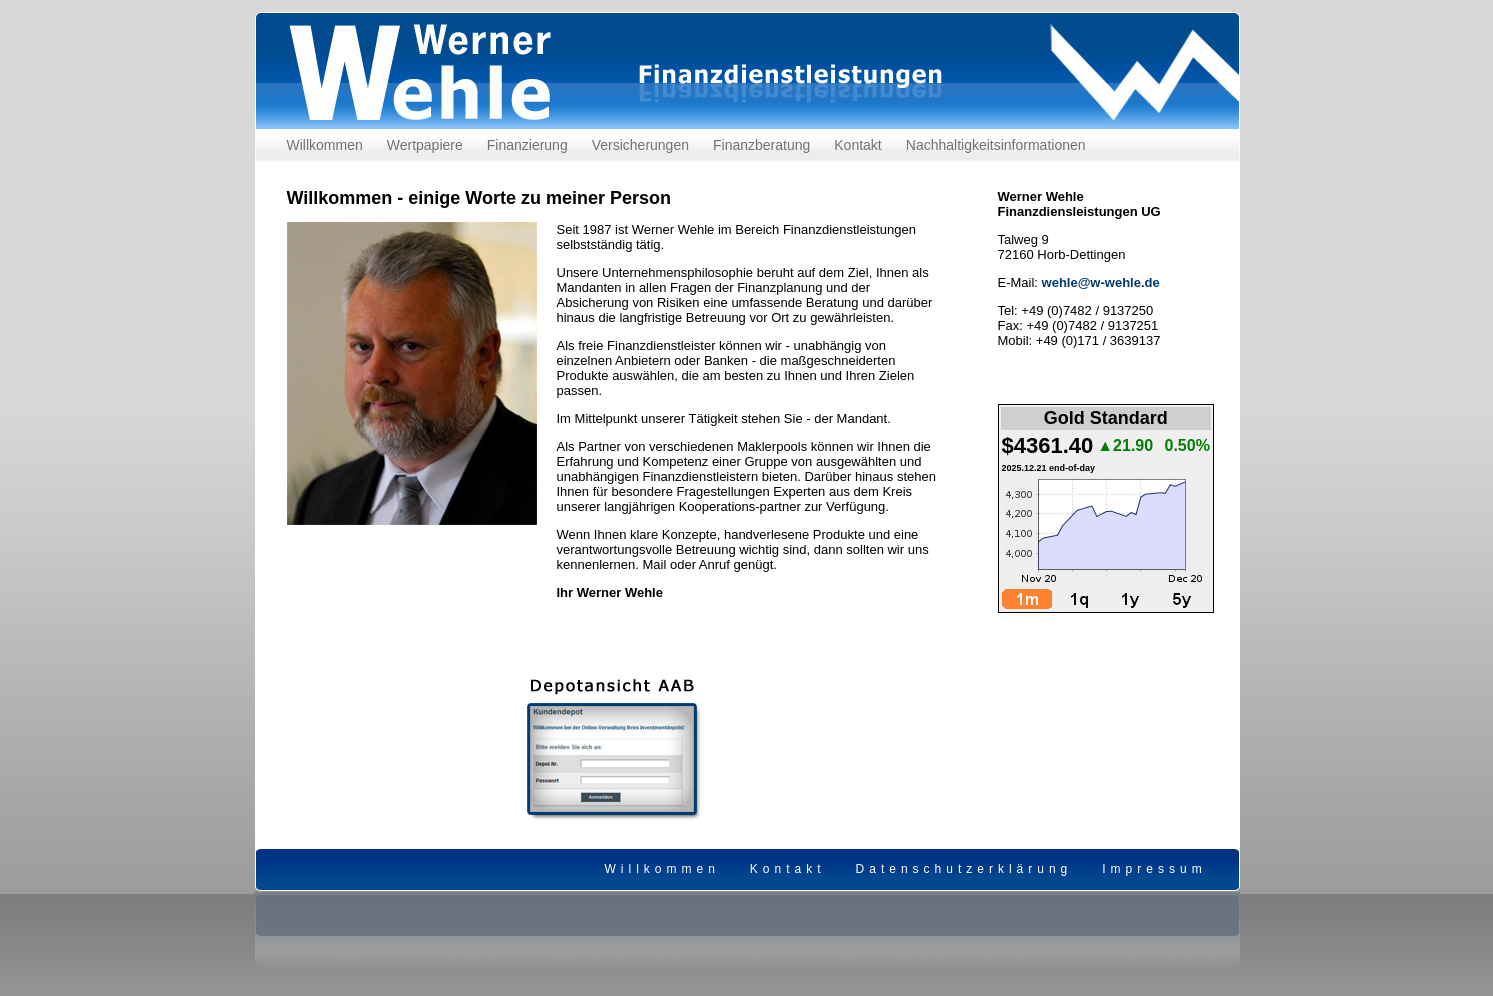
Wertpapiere (425, 145)
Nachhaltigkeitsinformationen (996, 145)
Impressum (1154, 869)
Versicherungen (640, 145)
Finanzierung (527, 145)
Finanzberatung (761, 145)
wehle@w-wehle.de (1101, 282)
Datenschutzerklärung (964, 869)
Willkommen (325, 145)
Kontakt (857, 145)
